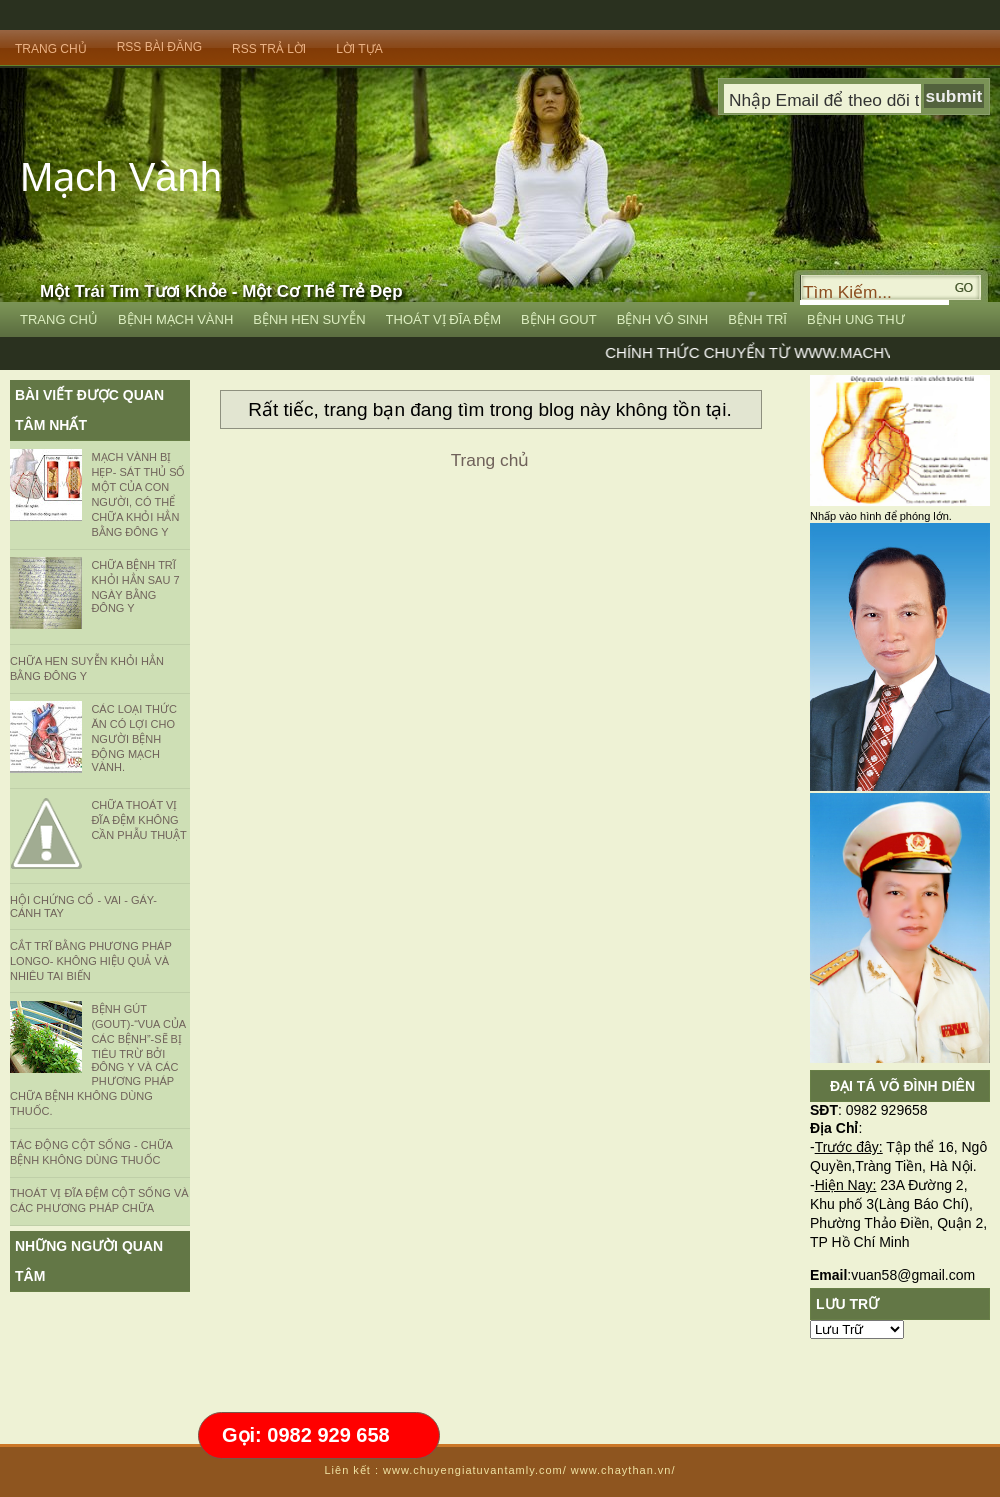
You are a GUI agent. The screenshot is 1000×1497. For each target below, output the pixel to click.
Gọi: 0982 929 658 (306, 1435)
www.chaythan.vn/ (623, 1470)
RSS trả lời (269, 49)
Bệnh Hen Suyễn (309, 319)
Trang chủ (490, 460)
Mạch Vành (121, 177)
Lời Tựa (359, 49)
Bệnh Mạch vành (175, 319)
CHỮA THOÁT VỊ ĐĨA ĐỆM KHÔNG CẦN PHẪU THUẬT (138, 820)
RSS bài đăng (159, 47)
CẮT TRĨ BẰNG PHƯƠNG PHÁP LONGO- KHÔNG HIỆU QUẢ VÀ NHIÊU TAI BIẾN (91, 961)
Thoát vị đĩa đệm (444, 319)
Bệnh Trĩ (757, 319)
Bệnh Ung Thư (856, 319)
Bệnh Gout (559, 319)
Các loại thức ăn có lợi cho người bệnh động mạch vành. (133, 738)
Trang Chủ (51, 49)
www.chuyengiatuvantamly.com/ (475, 1470)
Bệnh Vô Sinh (663, 319)
